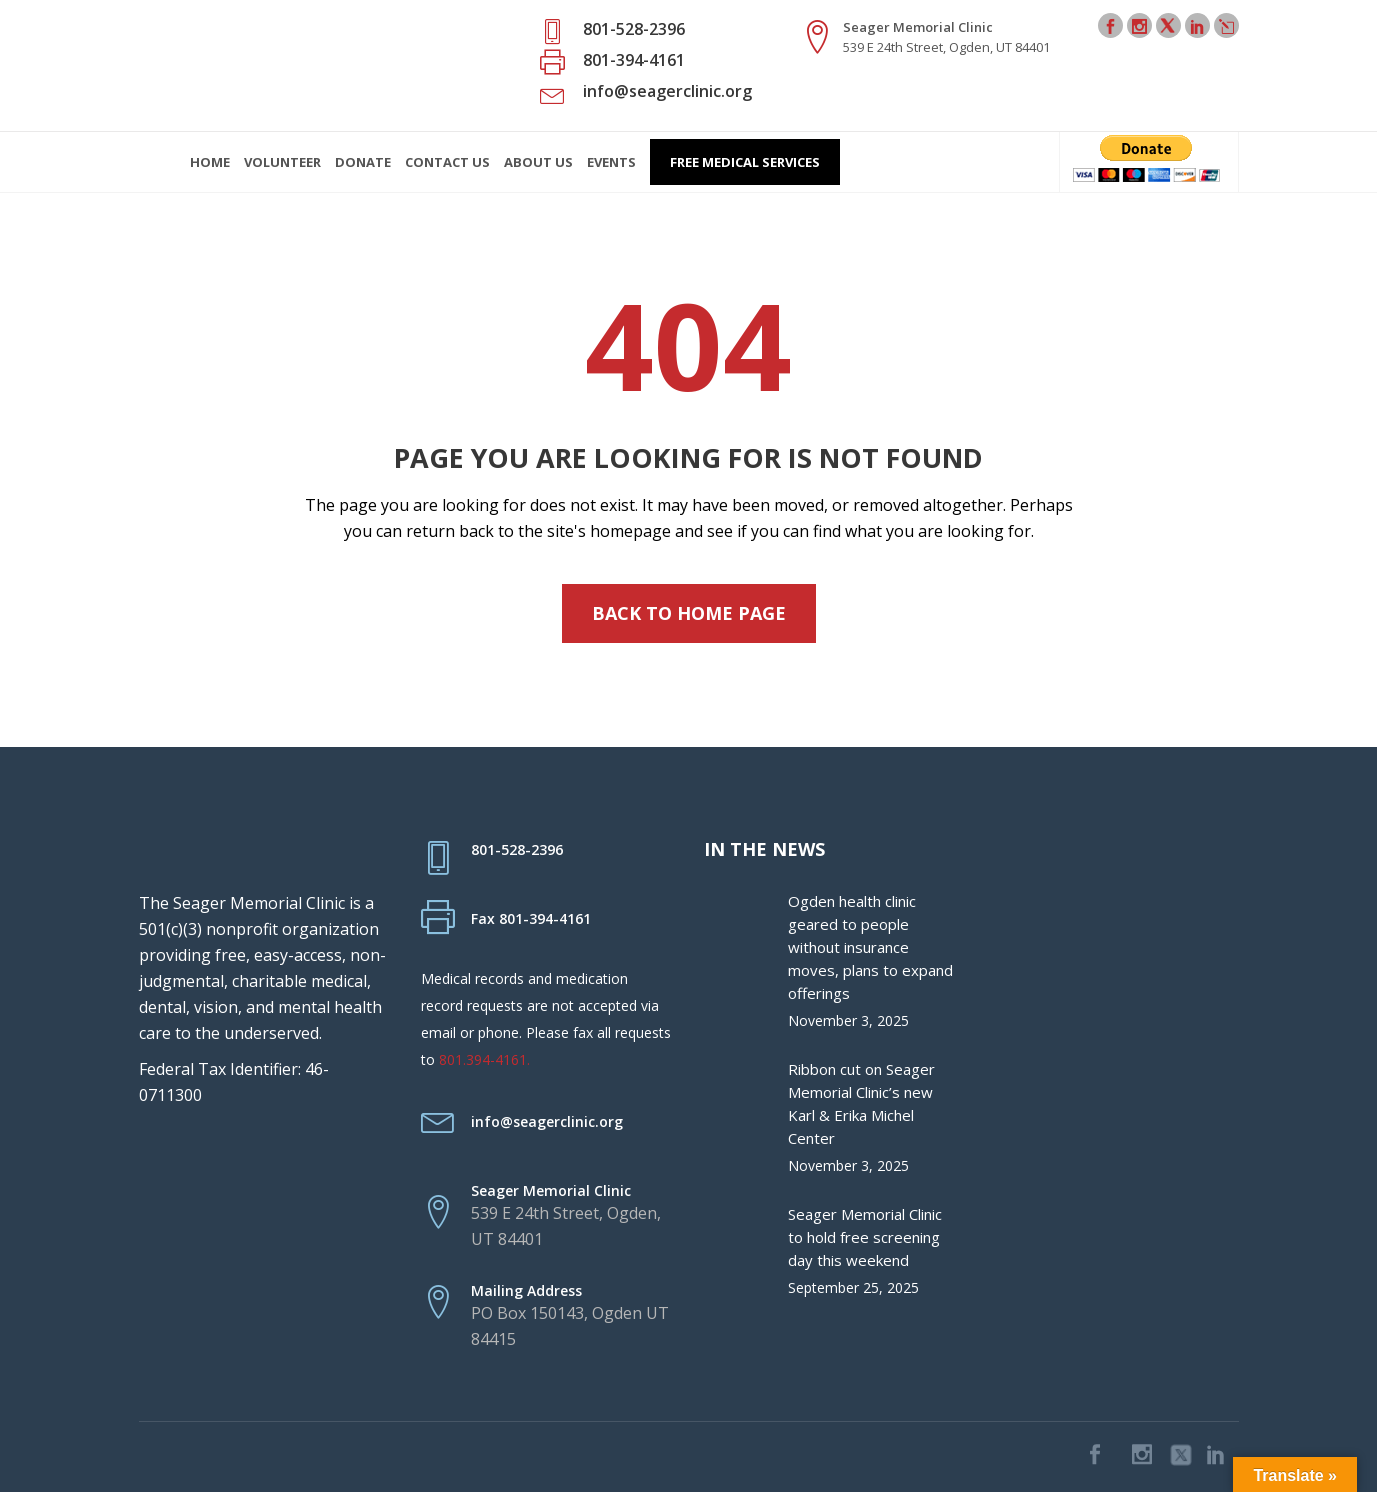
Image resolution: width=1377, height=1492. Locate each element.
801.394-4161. (484, 1059)
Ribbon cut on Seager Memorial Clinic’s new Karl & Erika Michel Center (861, 1103)
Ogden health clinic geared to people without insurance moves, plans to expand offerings (870, 947)
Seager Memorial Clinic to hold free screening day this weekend (865, 1237)
